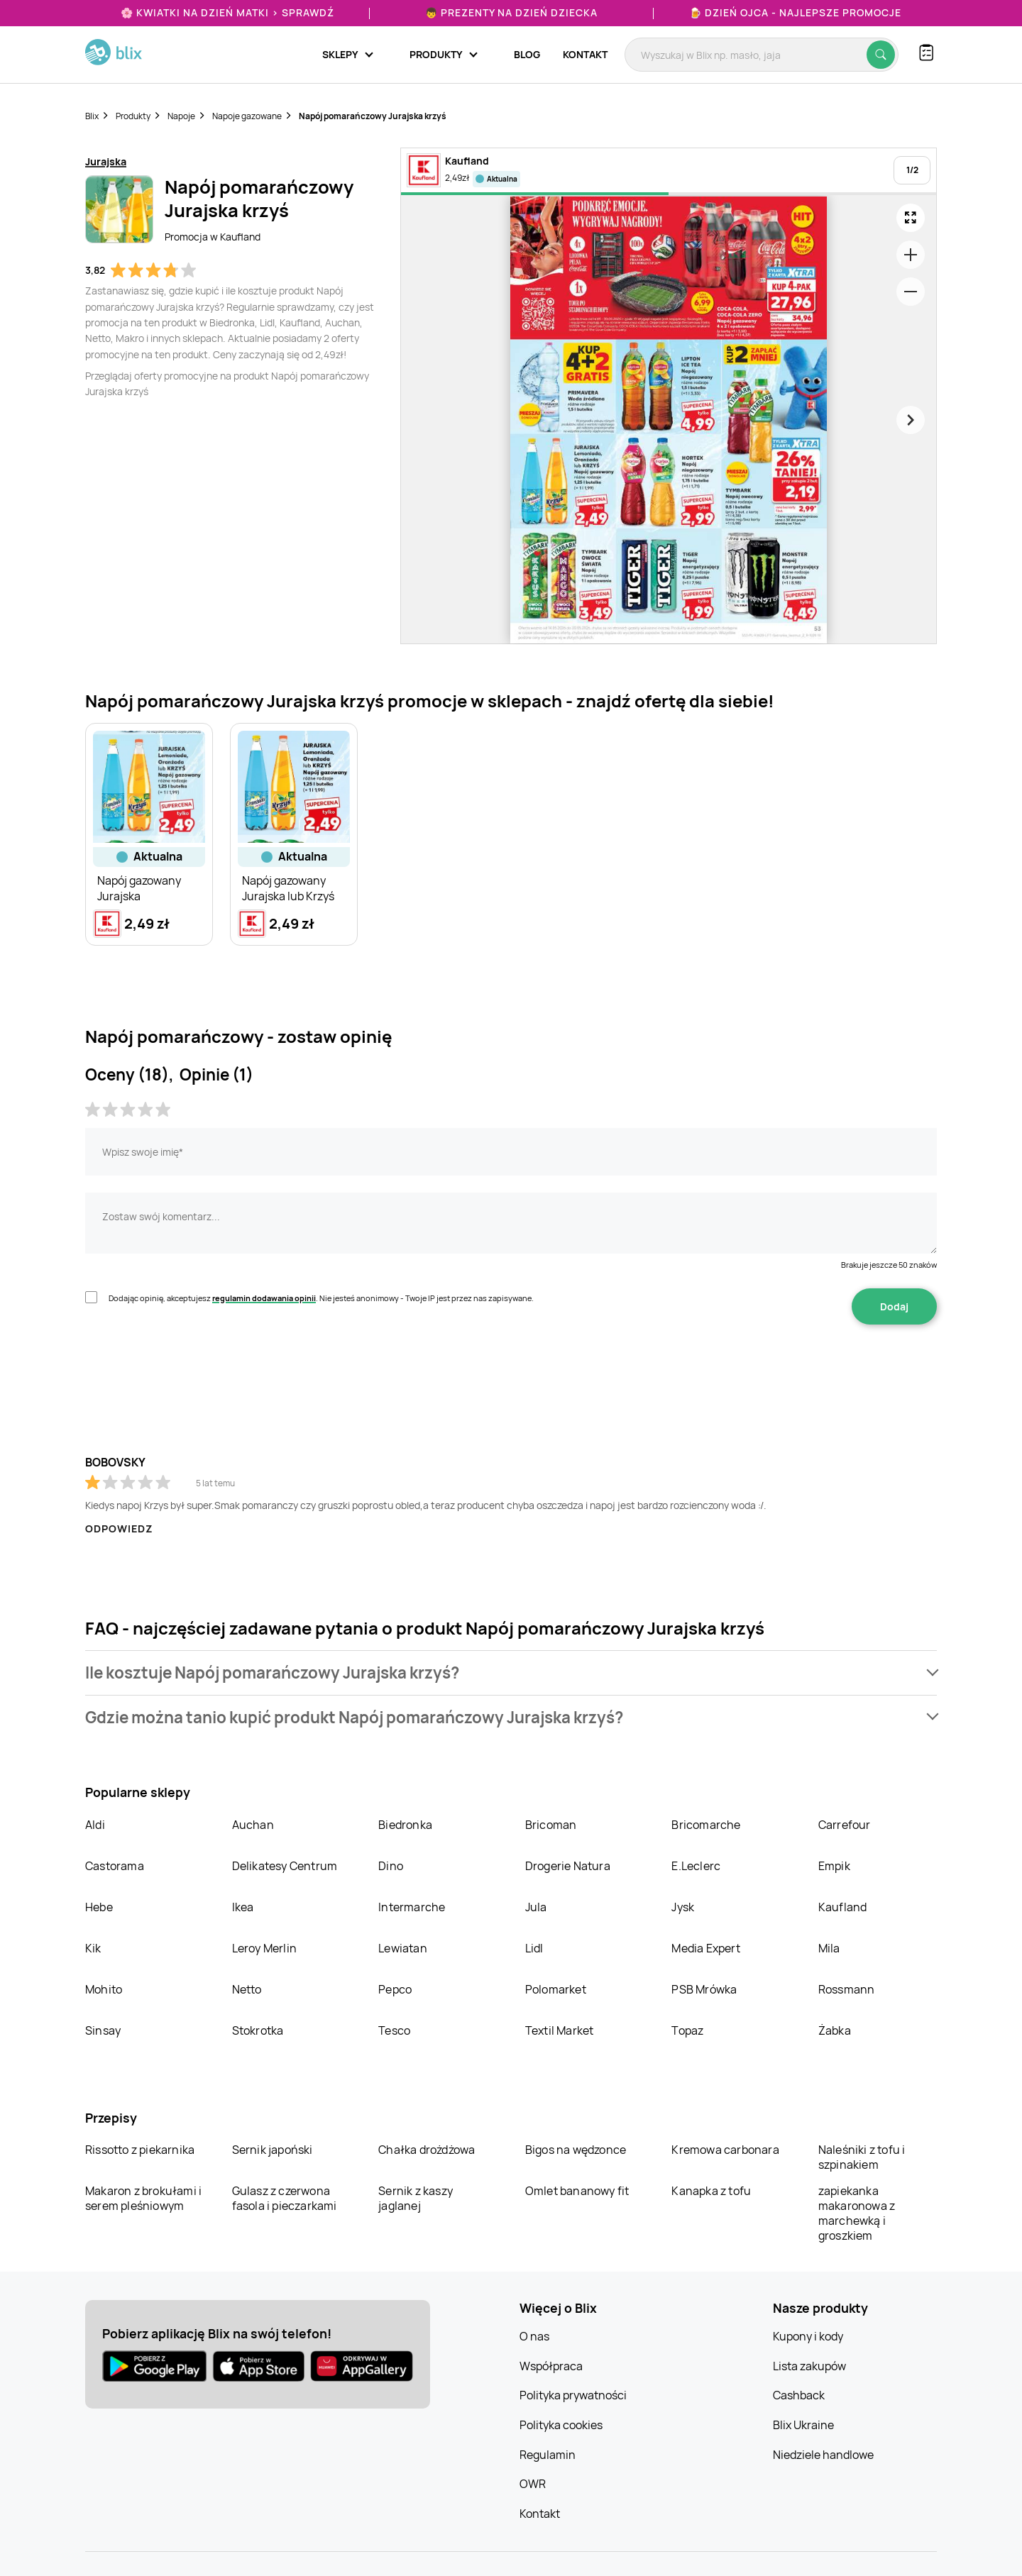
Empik (834, 1866)
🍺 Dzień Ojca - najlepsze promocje (795, 12)
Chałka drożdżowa (426, 2149)
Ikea (243, 1907)
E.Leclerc (695, 1866)
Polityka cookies (561, 2425)
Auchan (253, 1825)
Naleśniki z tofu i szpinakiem (862, 2157)
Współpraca (551, 2366)
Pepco (395, 1989)
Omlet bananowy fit (577, 2191)
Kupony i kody (808, 2336)
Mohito (103, 1989)
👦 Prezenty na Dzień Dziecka (511, 12)
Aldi (95, 1825)
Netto (247, 1989)
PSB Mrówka (704, 1989)
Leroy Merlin (264, 1948)
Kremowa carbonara (725, 2149)
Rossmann (846, 1989)
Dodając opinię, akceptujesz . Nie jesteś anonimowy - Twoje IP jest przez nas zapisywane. (321, 1298)
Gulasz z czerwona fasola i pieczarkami (284, 2198)
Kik (93, 1948)
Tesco (394, 2030)
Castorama (114, 1866)
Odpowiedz (119, 1528)
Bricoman (551, 1825)
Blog (527, 54)
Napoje (181, 116)
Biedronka (405, 1825)
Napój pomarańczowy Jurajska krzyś (372, 116)
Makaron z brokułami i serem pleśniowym (143, 2198)
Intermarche (411, 1907)
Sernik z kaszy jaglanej (415, 2198)
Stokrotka (258, 2030)
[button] (511, 1672)
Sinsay (103, 2030)
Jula (536, 1907)
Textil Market (559, 2030)
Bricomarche (705, 1825)
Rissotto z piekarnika (139, 2149)
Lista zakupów (809, 2366)
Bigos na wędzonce (575, 2149)
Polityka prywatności (573, 2395)
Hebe (99, 1907)
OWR (533, 2484)
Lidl (534, 1948)
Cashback (799, 2395)
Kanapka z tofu (711, 2191)
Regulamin (548, 2454)
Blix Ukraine (803, 2425)
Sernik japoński (272, 2149)
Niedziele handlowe (823, 2454)
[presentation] (193, 1369)
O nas (534, 2336)
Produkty (133, 116)
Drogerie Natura (567, 1866)
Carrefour (844, 1825)
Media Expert (705, 1948)
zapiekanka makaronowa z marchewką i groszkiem (856, 2213)
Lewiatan (402, 1948)
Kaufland (842, 1907)
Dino (390, 1866)
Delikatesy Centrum (285, 1866)
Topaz (687, 2030)
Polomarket (555, 1989)
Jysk (682, 1907)
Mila (829, 1948)
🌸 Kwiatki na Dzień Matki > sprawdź (227, 12)
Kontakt (585, 54)
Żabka (834, 2030)
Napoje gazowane (247, 116)
